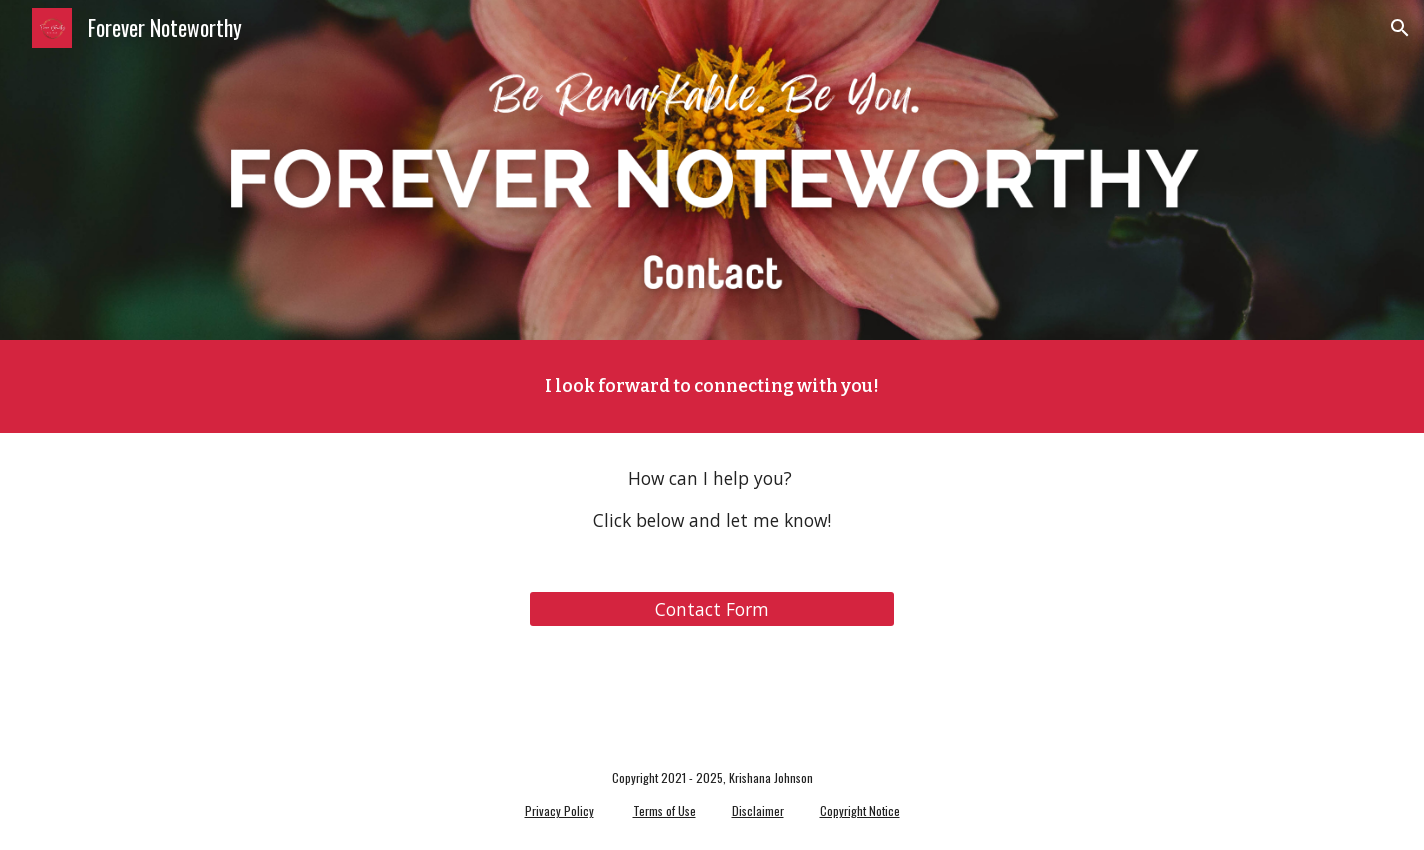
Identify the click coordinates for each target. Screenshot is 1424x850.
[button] (1400, 28)
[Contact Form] (711, 609)
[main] (712, 386)
